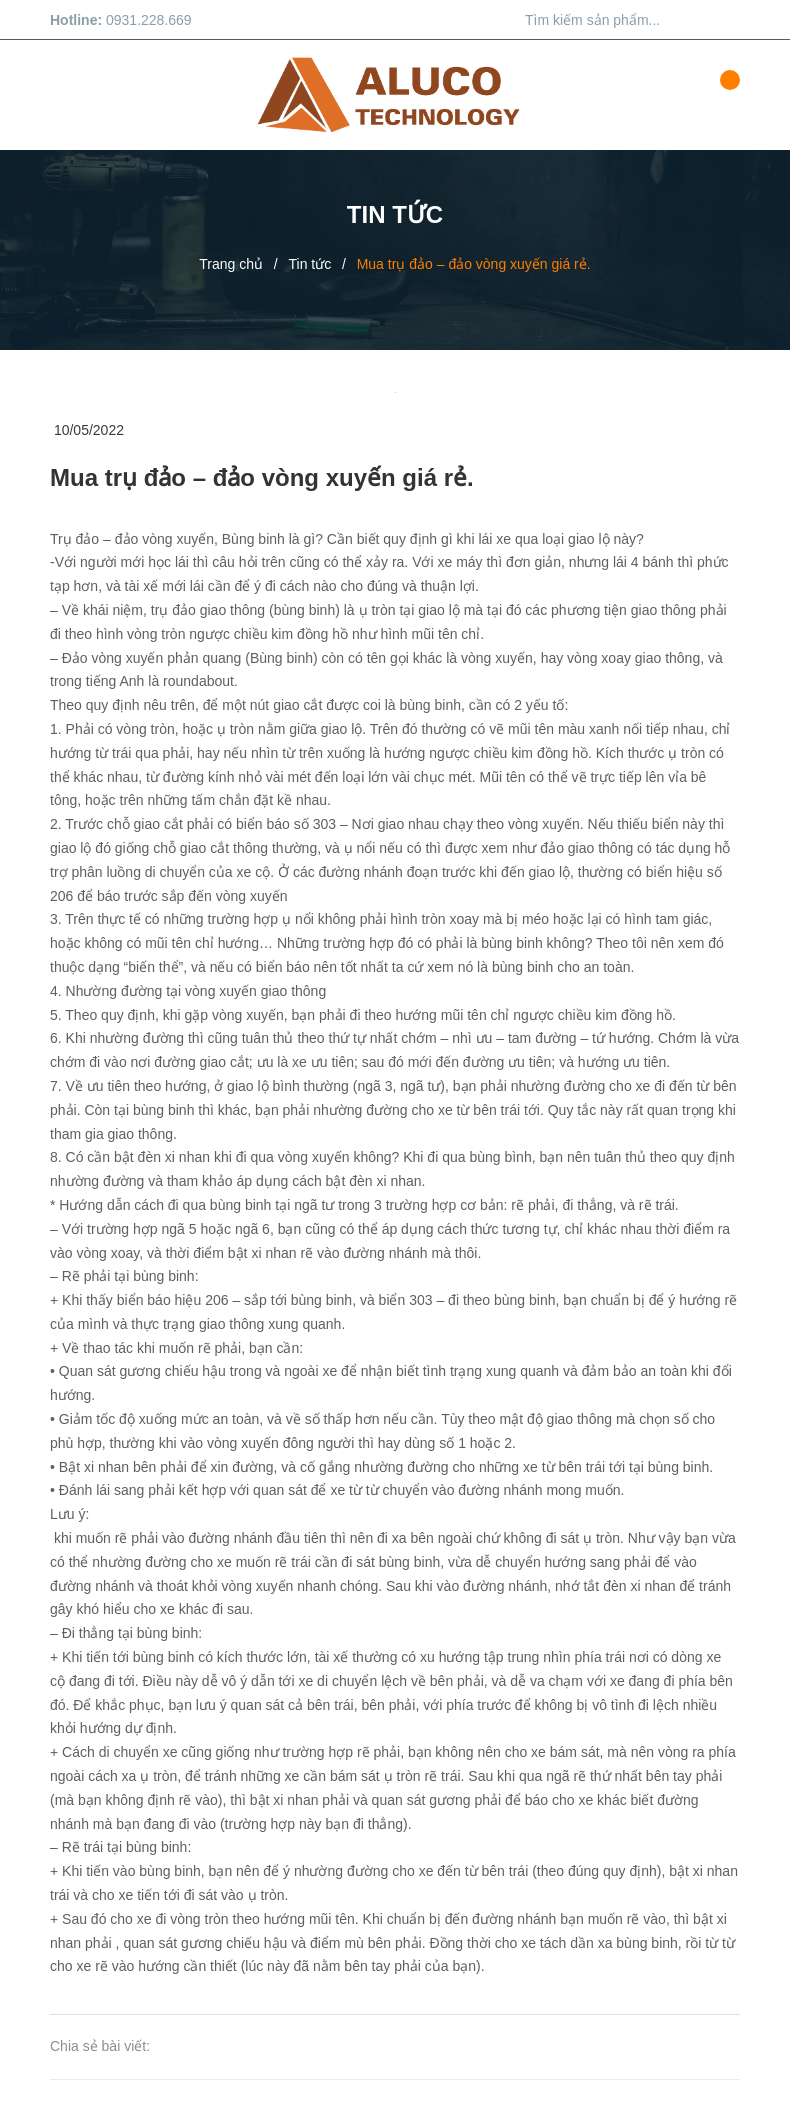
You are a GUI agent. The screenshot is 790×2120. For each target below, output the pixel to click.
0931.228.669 (149, 20)
